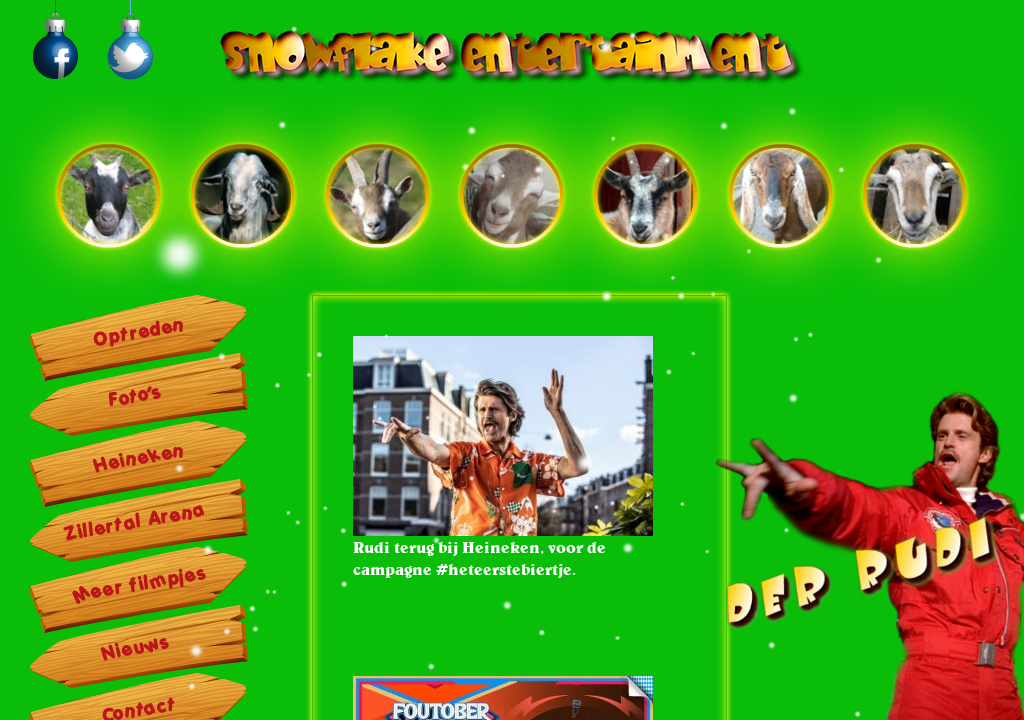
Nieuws (136, 648)
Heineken (139, 458)
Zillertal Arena (135, 522)
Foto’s (135, 395)
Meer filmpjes (140, 583)
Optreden (139, 332)
